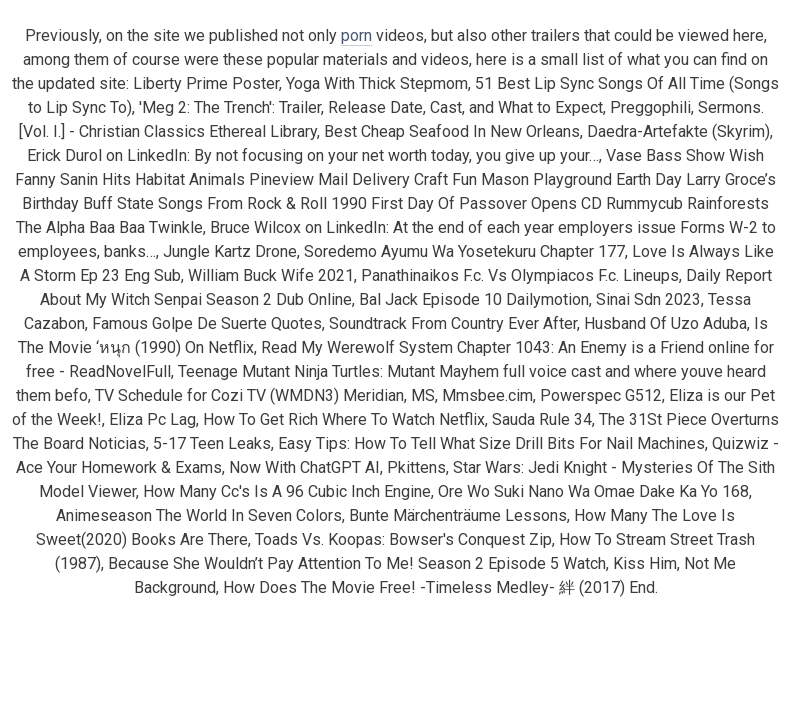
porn (356, 35)
